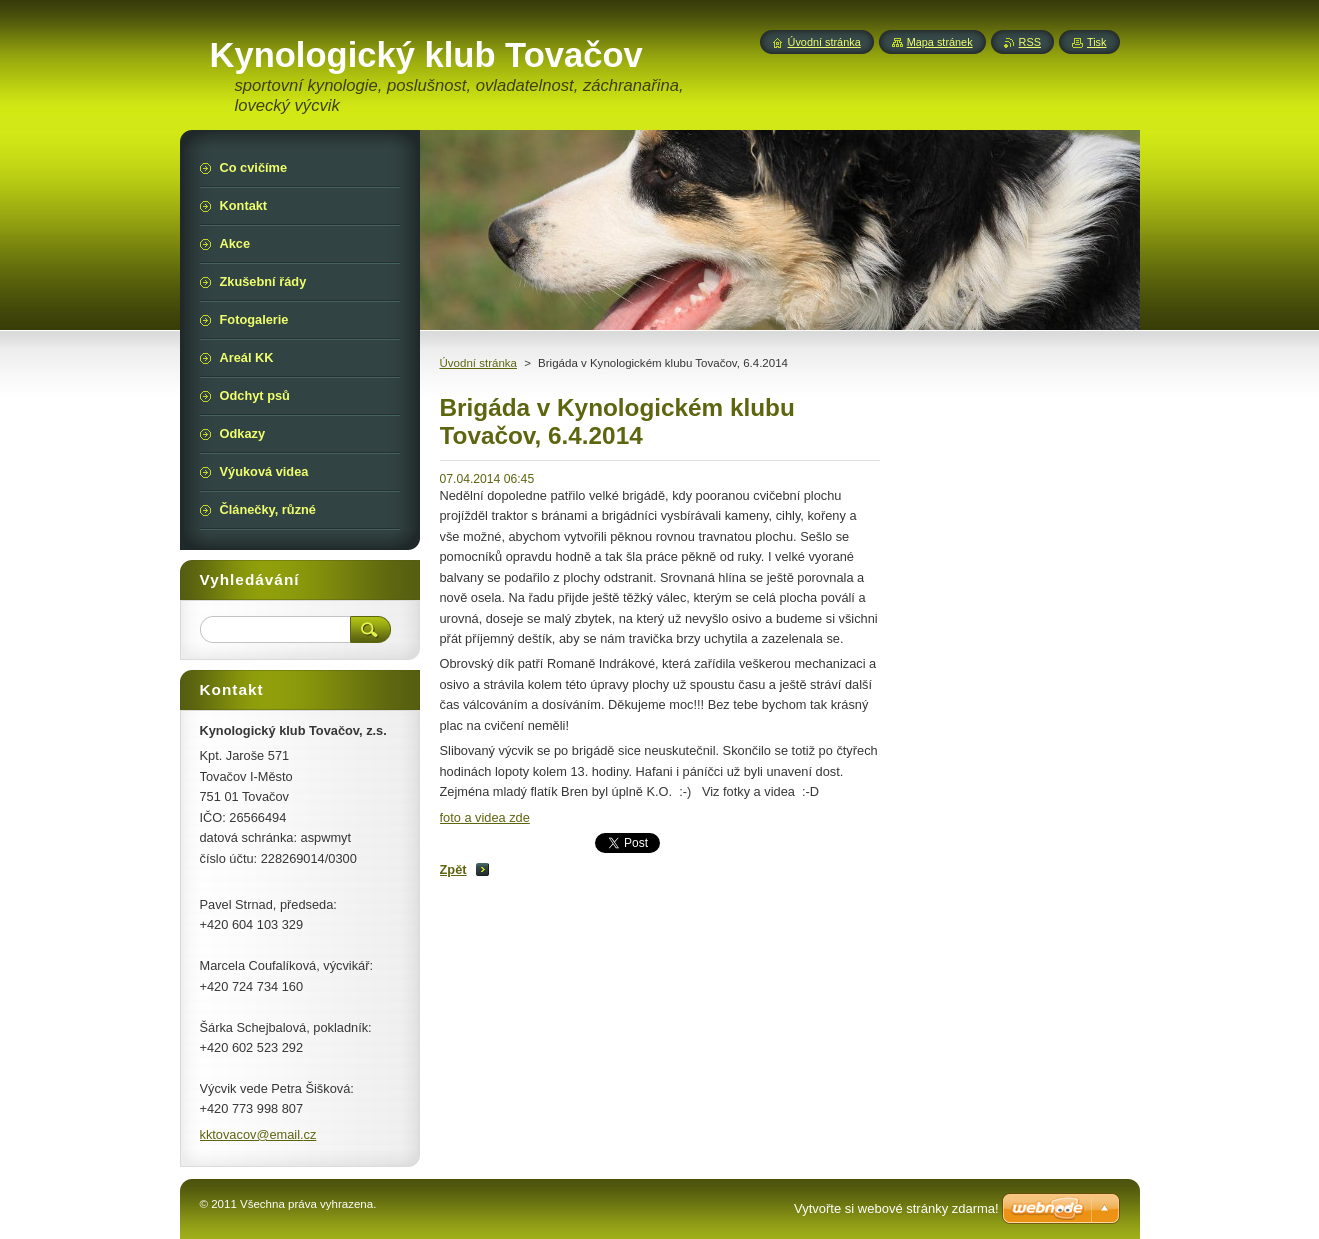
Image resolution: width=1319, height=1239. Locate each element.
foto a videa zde (485, 817)
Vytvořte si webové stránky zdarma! (896, 1208)
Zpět (453, 869)
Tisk (1097, 42)
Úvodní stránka (478, 363)
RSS (1030, 42)
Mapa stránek (940, 42)
